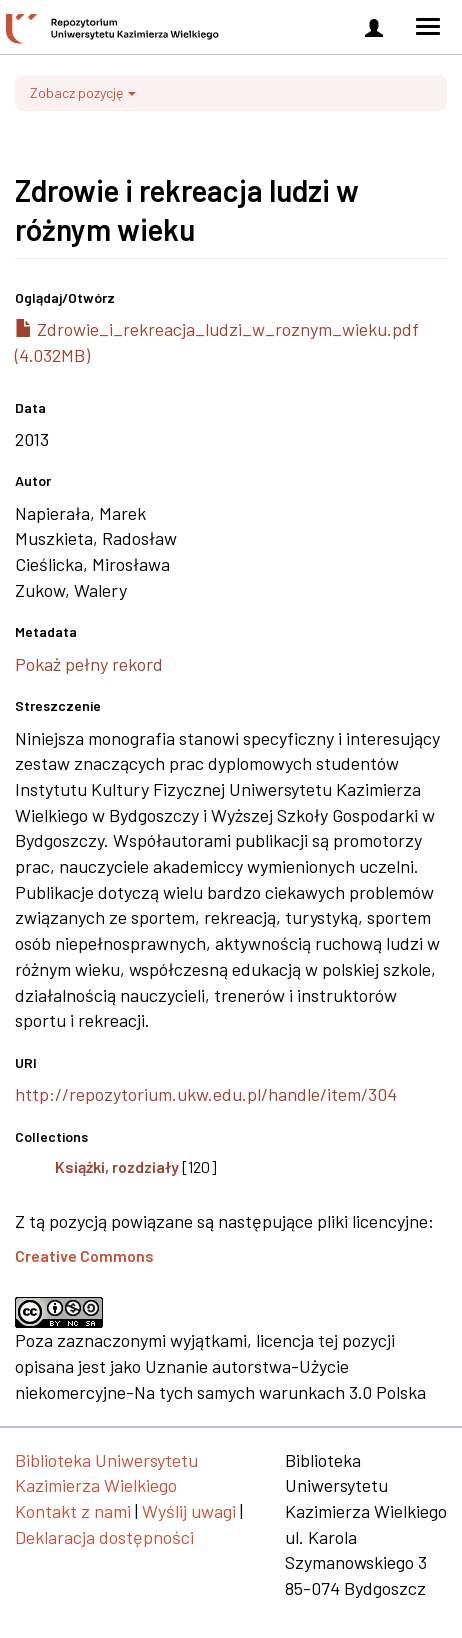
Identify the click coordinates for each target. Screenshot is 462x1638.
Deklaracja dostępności (104, 1537)
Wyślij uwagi (189, 1511)
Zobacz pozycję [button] (83, 92)
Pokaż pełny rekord (89, 664)
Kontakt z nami (73, 1511)
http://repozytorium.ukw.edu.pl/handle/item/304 (206, 1094)
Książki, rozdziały (117, 1166)
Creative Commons (84, 1255)
